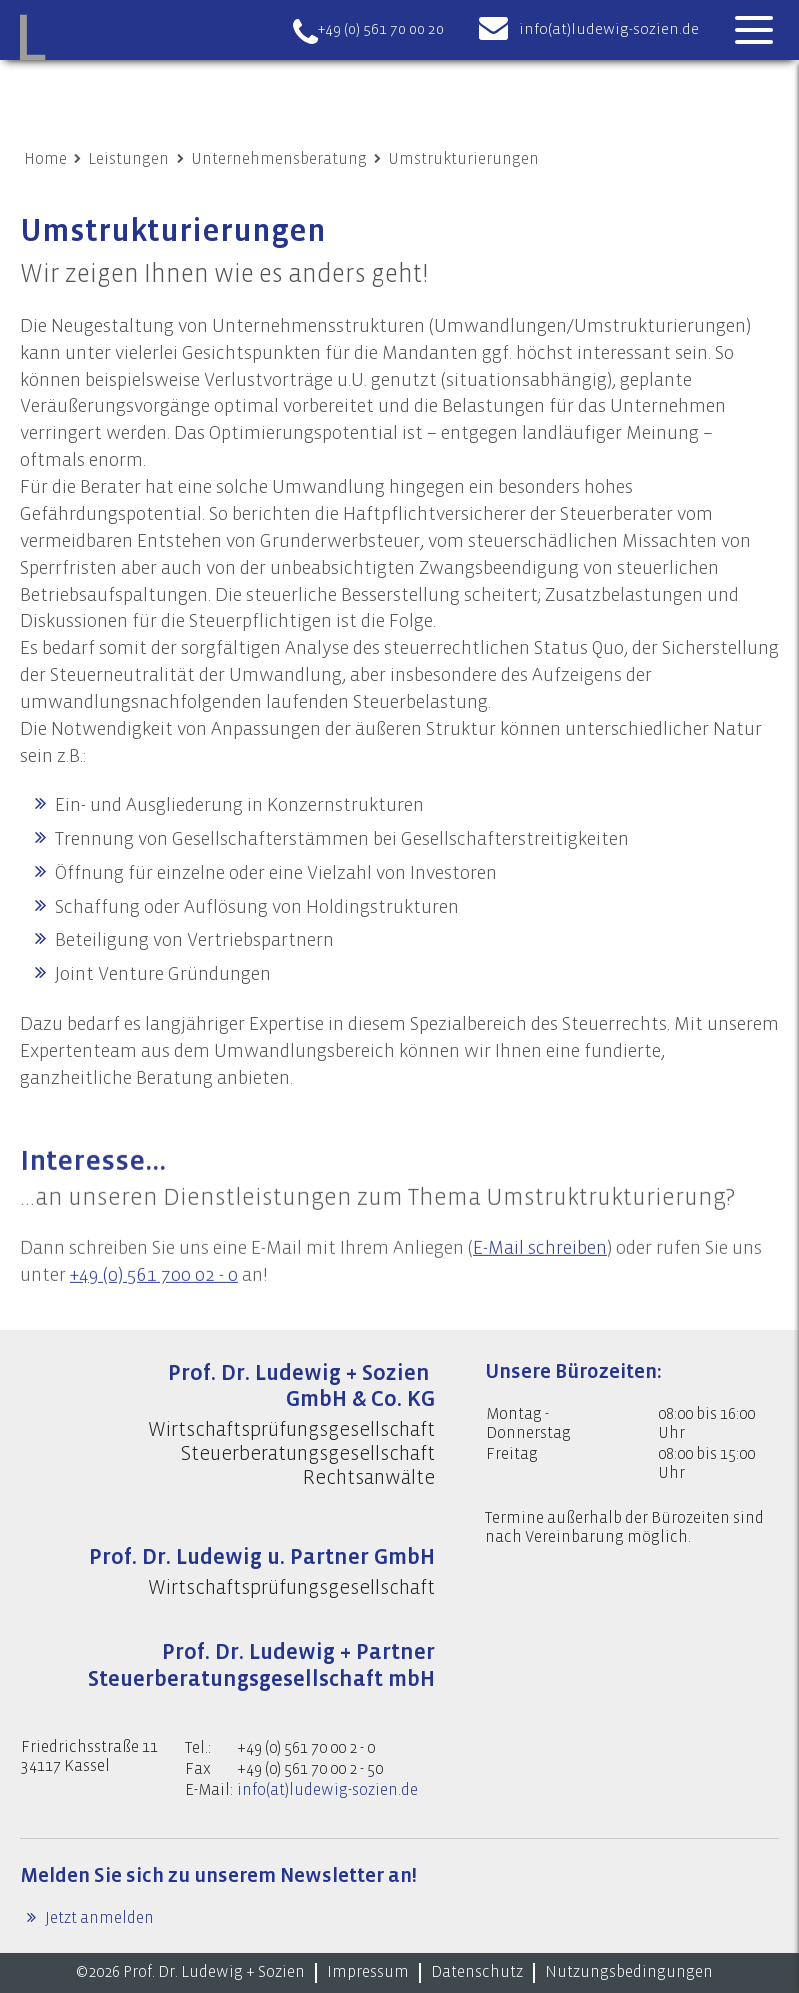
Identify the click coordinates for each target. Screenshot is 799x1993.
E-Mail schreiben (540, 1289)
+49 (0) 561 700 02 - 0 (154, 1315)
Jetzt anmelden (98, 1918)
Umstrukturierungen (463, 159)
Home (45, 159)
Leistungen (128, 159)
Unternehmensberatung (279, 159)
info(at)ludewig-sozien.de (609, 29)
